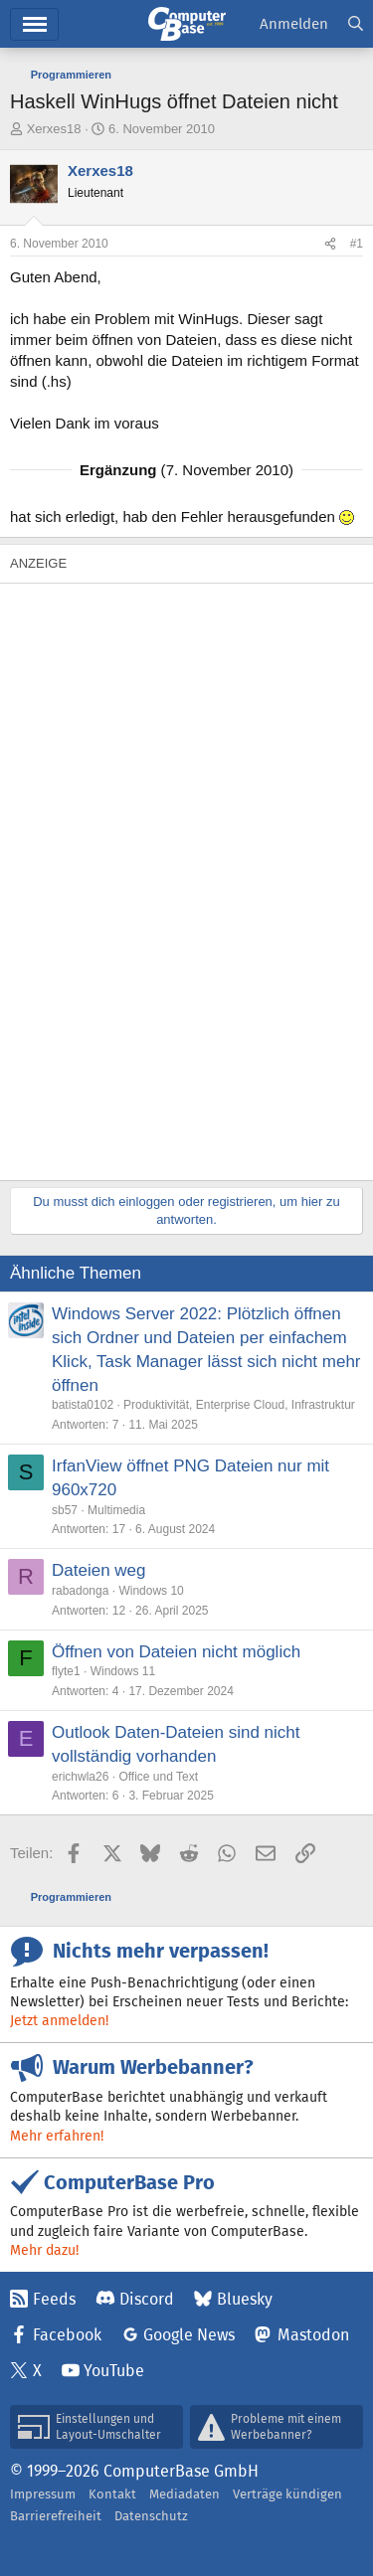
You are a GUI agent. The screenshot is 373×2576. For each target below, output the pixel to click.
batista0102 (82, 1405)
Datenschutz (151, 2515)
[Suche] (355, 24)
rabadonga (80, 1591)
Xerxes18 (54, 128)
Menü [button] (34, 24)
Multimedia (116, 1510)
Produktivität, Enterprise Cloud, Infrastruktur (239, 1405)
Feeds (54, 2299)
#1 (356, 244)
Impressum (43, 2494)
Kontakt (112, 2494)
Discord (146, 2299)
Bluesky (245, 2299)
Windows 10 (150, 1591)
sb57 (65, 1510)
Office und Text (158, 1777)
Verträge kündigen (287, 2494)
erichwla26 (80, 1777)
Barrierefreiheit (55, 2515)
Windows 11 (123, 1671)
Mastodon (313, 2334)
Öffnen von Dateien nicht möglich (176, 1651)
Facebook (67, 2334)
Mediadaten (184, 2494)
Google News (189, 2334)
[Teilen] (330, 244)
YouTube (114, 2370)
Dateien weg (99, 1570)
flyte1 (66, 1671)
